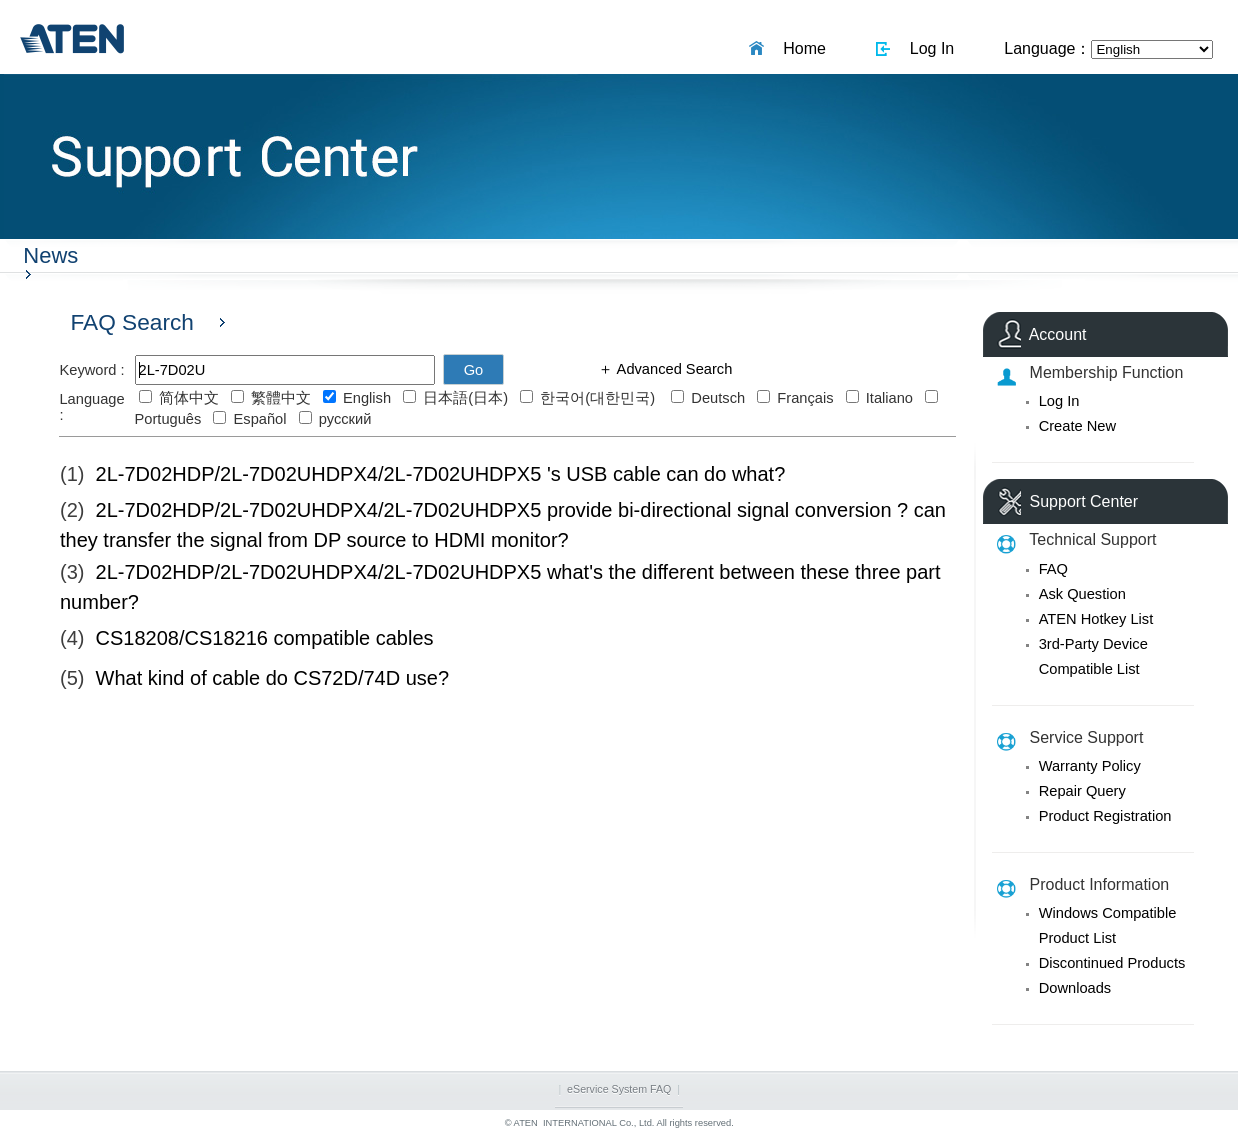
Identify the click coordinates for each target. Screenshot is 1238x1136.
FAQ (1053, 569)
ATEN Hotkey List (1096, 619)
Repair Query (1082, 791)
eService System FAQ (619, 1089)
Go (474, 370)
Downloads (1075, 988)
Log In (927, 48)
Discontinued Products (1112, 963)
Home (800, 48)
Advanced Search (672, 369)
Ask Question (1082, 594)
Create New (1077, 426)
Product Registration (1105, 816)
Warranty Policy (1090, 766)
